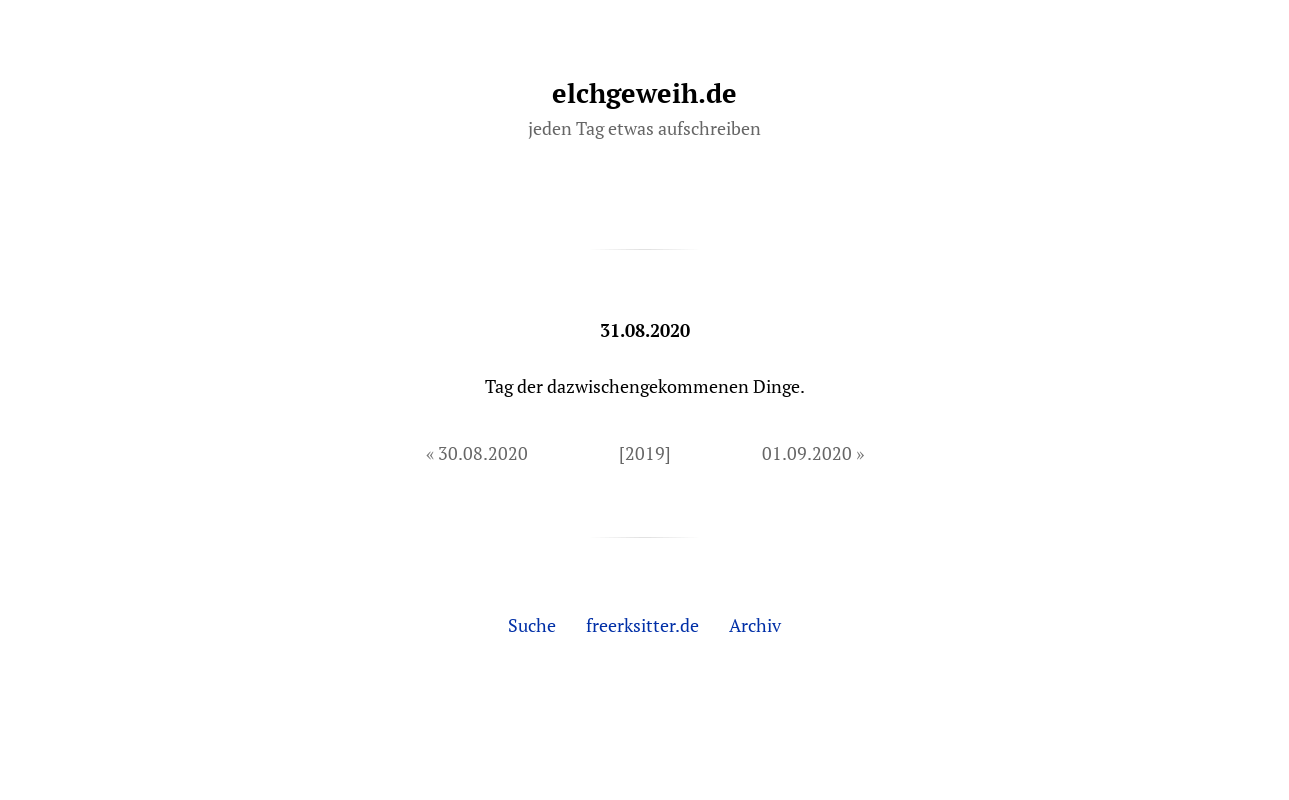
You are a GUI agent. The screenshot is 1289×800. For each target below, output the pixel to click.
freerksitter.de (642, 625)
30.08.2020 (483, 453)
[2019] (645, 453)
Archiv (755, 625)
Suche (532, 625)
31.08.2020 (645, 330)
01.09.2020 (807, 453)
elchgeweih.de (644, 93)
